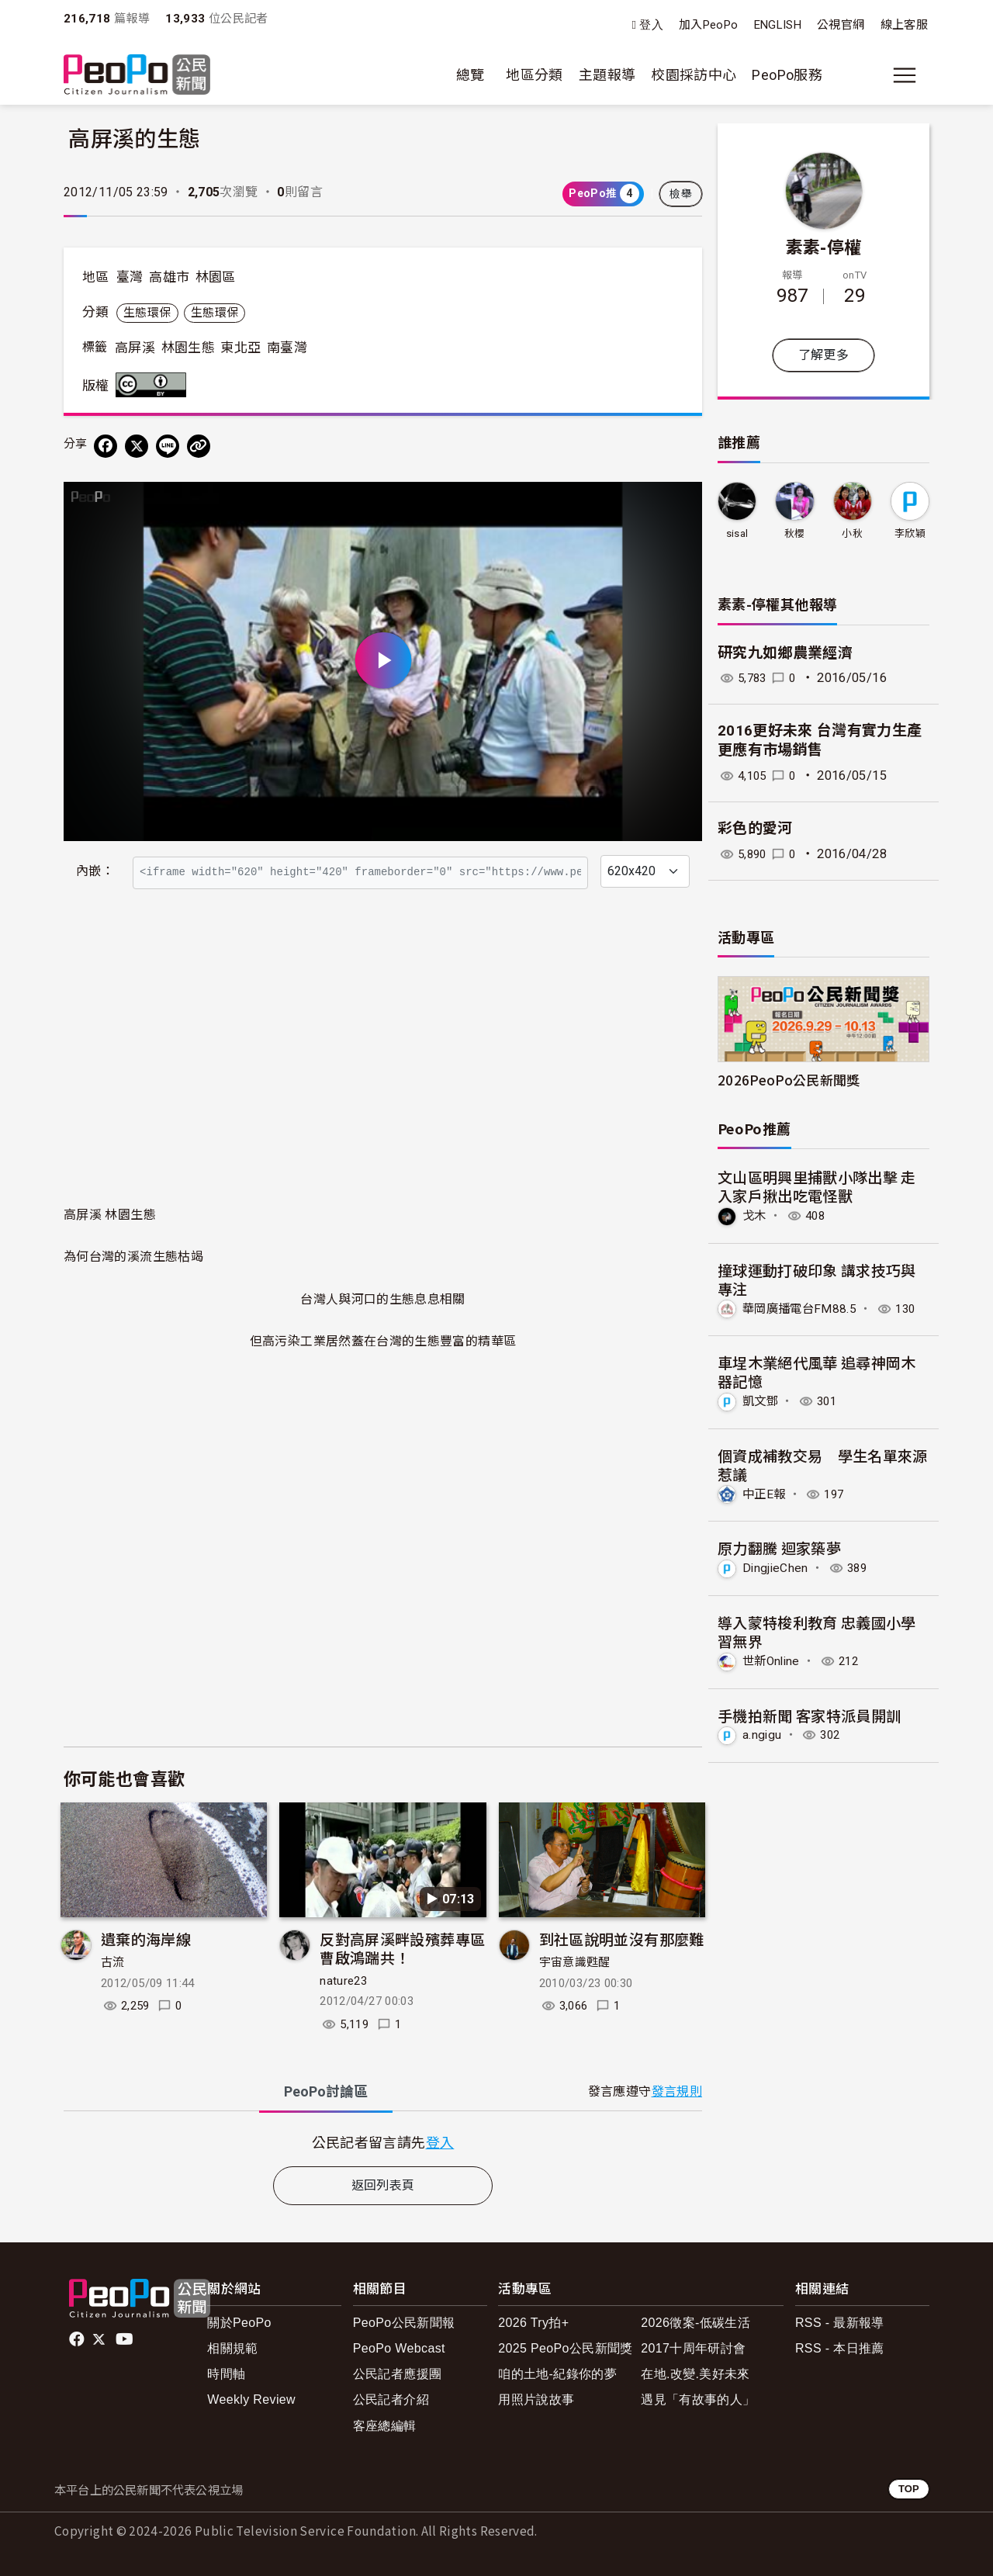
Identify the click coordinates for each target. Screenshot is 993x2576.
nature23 (343, 1981)
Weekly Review (251, 2399)
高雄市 (169, 277)
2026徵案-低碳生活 (695, 2322)
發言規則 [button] (677, 2091)
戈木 (755, 1215)
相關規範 (232, 2348)
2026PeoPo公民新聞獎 (789, 1079)
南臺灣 (287, 347)
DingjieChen (776, 1567)
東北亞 (240, 347)
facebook (78, 2339)
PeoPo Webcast (399, 2348)
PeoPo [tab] (326, 2091)
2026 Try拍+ (533, 2322)
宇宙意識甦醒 (575, 1962)
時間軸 (226, 2373)
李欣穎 (910, 533)
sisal (737, 533)
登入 (651, 25)
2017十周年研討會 (693, 2348)
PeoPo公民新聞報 (404, 2322)
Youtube (126, 2339)
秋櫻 (794, 533)
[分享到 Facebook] (105, 446)
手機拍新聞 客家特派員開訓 (809, 1713)
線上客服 (904, 25)
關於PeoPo (239, 2322)
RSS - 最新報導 (839, 2322)
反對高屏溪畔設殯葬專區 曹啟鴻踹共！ (402, 1948)
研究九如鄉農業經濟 (785, 653)
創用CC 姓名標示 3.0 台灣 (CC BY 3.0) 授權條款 (154, 384)
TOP (908, 2489)
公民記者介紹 (391, 2399)
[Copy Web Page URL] (198, 446)
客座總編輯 (385, 2425)
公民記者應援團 (397, 2373)
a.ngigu (762, 1733)
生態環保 (147, 313)
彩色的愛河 (755, 828)
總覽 (470, 75)
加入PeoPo (709, 25)
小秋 (852, 533)
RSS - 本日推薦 (839, 2348)
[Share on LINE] (167, 446)
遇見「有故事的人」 (698, 2399)
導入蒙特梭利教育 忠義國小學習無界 (817, 1630)
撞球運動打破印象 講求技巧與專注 (817, 1279)
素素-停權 (824, 246)
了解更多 (823, 355)
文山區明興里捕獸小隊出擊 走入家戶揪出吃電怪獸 (817, 1186)
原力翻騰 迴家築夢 (779, 1546)
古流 (113, 1962)
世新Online (773, 1659)
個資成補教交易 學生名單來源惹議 (823, 1464)
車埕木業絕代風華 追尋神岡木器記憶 (817, 1371)
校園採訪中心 (693, 75)
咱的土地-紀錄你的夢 (557, 2373)
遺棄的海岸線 (146, 1938)
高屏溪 (135, 347)
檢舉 (680, 194)
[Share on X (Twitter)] (136, 446)
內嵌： (95, 871)
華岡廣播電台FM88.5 (802, 1307)
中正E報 (765, 1493)
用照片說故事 (536, 2399)
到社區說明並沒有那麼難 (621, 1938)
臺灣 (130, 277)
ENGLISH (778, 25)
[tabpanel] (383, 2142)
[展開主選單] (904, 75)
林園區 (215, 277)
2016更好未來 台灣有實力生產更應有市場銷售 (820, 740)
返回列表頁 (383, 2185)
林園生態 (188, 347)
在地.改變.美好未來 (695, 2373)
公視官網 (840, 25)
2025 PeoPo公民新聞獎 (565, 2348)
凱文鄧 (761, 1401)
